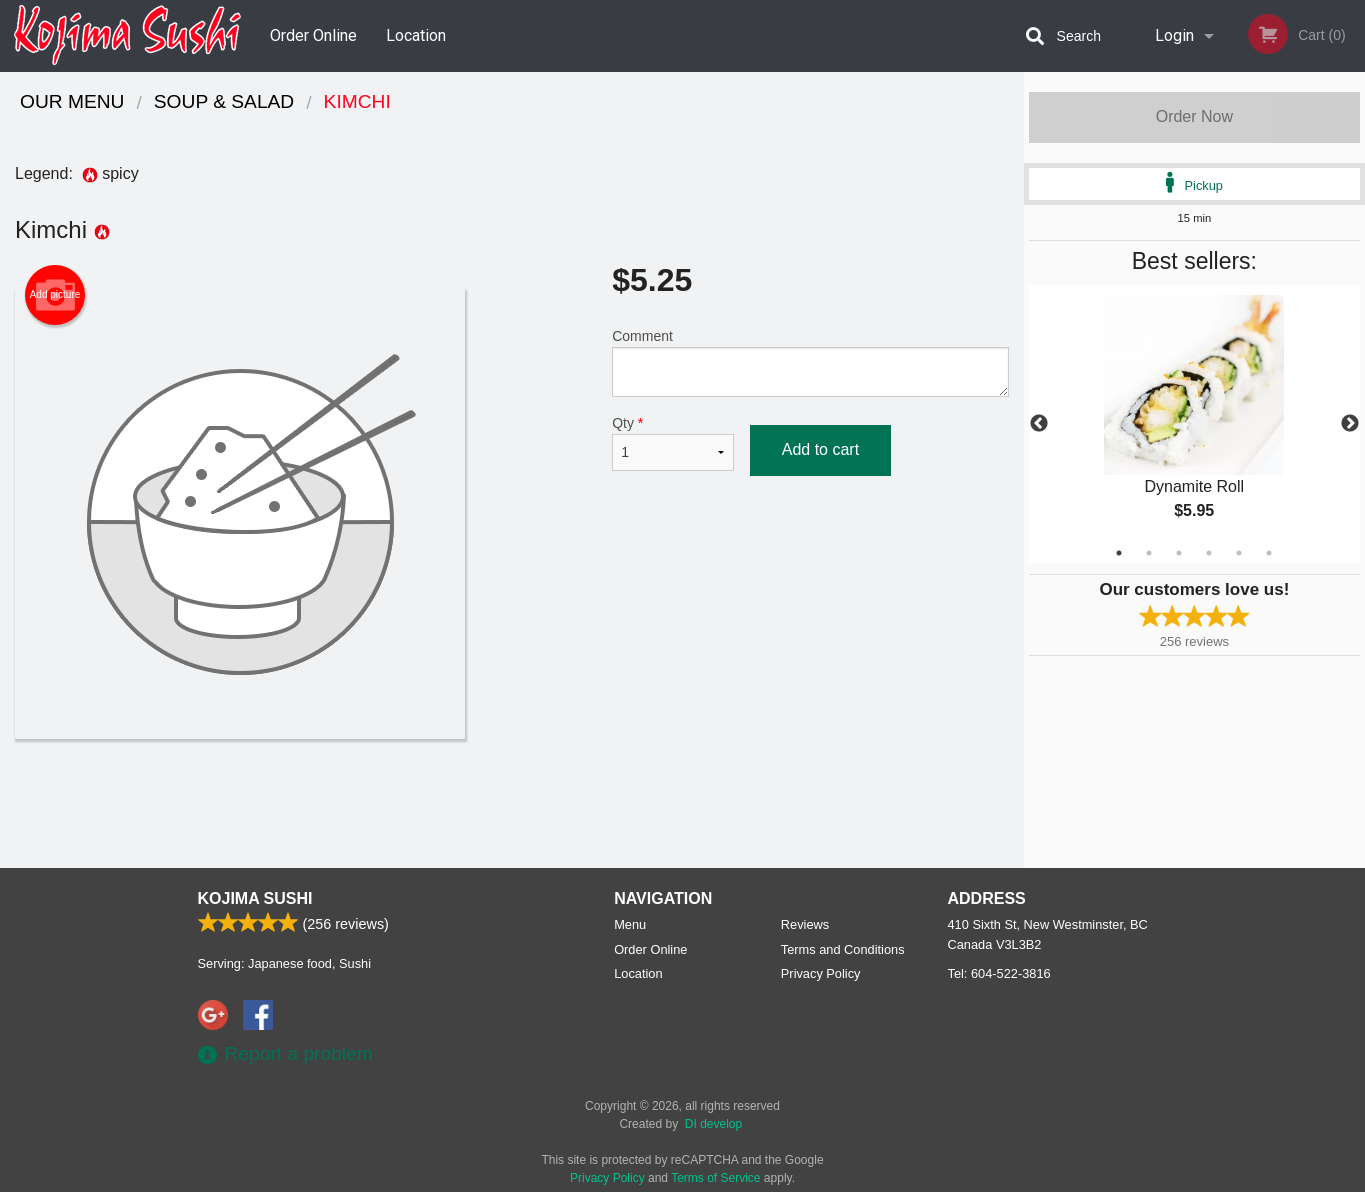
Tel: (999, 973)
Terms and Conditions (843, 949)
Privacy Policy (821, 973)
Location (416, 35)
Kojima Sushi (255, 898)
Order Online (313, 35)
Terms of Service (715, 1178)
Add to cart (820, 449)
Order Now (1194, 116)
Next (1350, 424)
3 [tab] (1179, 553)
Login (1174, 35)
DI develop (713, 1124)
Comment (810, 362)
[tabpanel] (1194, 424)
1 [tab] (1119, 553)
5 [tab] (1239, 553)
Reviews (805, 924)
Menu (630, 924)
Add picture (55, 295)
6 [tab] (1269, 553)
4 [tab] (1209, 553)
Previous (1039, 424)
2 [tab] (1149, 553)
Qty (673, 443)
